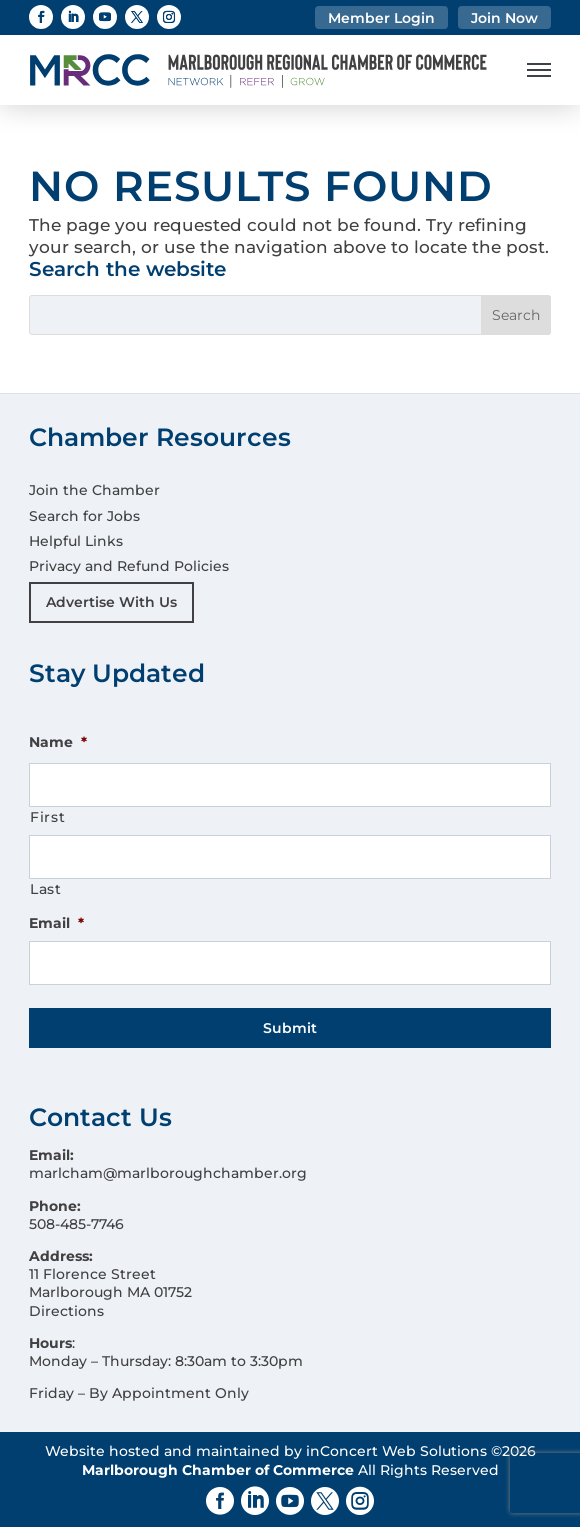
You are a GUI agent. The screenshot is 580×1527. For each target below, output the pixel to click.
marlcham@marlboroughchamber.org (168, 1173)
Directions (66, 1311)
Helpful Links (76, 541)
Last (46, 889)
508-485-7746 (76, 1224)
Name (58, 742)
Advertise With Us (111, 602)
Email (56, 923)
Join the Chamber (94, 490)
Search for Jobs (84, 516)
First (47, 817)
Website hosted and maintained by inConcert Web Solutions (266, 1451)
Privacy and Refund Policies (129, 566)
